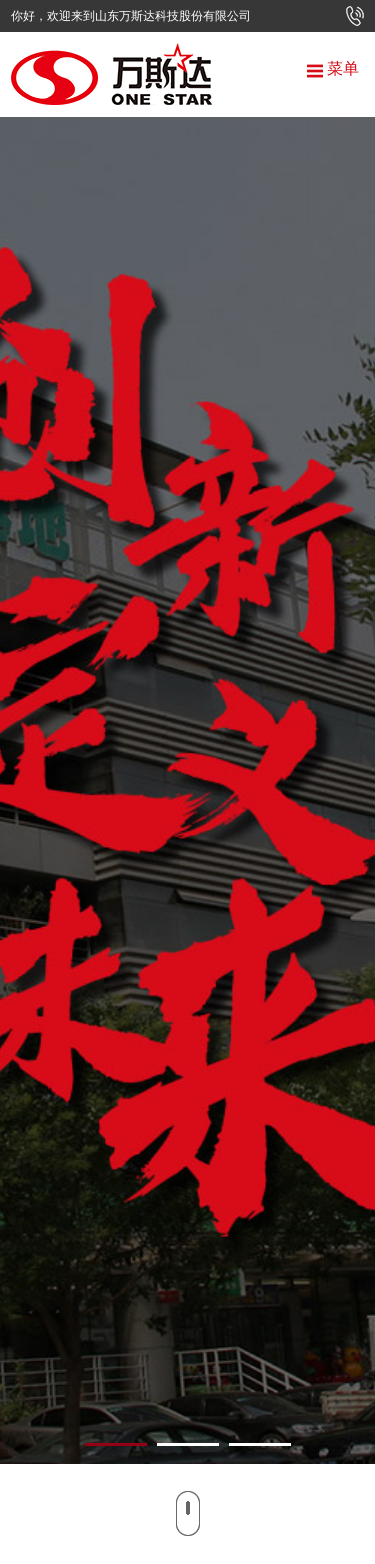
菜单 (333, 68)
